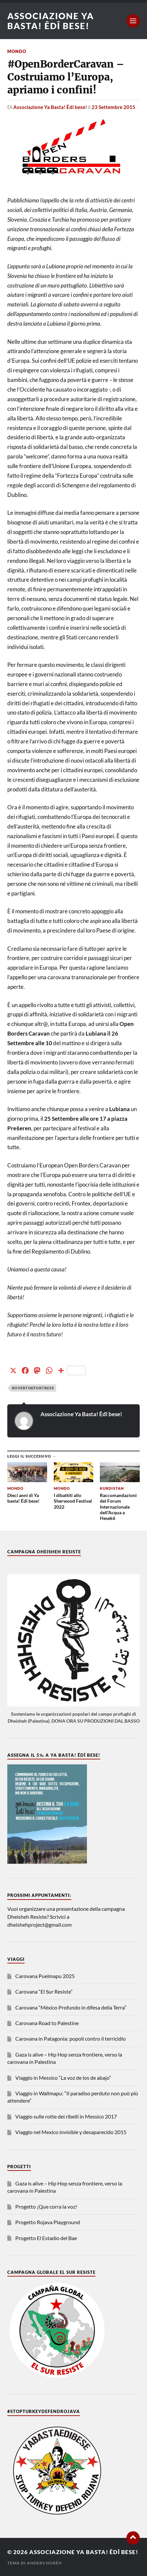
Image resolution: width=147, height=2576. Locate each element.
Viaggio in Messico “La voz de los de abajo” (63, 2077)
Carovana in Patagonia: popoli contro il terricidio (70, 2038)
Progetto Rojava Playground (47, 2222)
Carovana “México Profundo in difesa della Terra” (70, 2007)
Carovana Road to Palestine (47, 2023)
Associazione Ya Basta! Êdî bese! (50, 21)
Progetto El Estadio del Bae (46, 2238)
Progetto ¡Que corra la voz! (46, 2206)
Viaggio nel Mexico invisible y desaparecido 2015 (70, 2132)
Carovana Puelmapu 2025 (45, 1976)
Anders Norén (44, 2562)
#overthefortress (33, 1388)
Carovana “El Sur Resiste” (44, 1991)
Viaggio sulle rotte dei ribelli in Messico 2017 (66, 2116)
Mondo (16, 51)
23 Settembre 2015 (113, 107)
